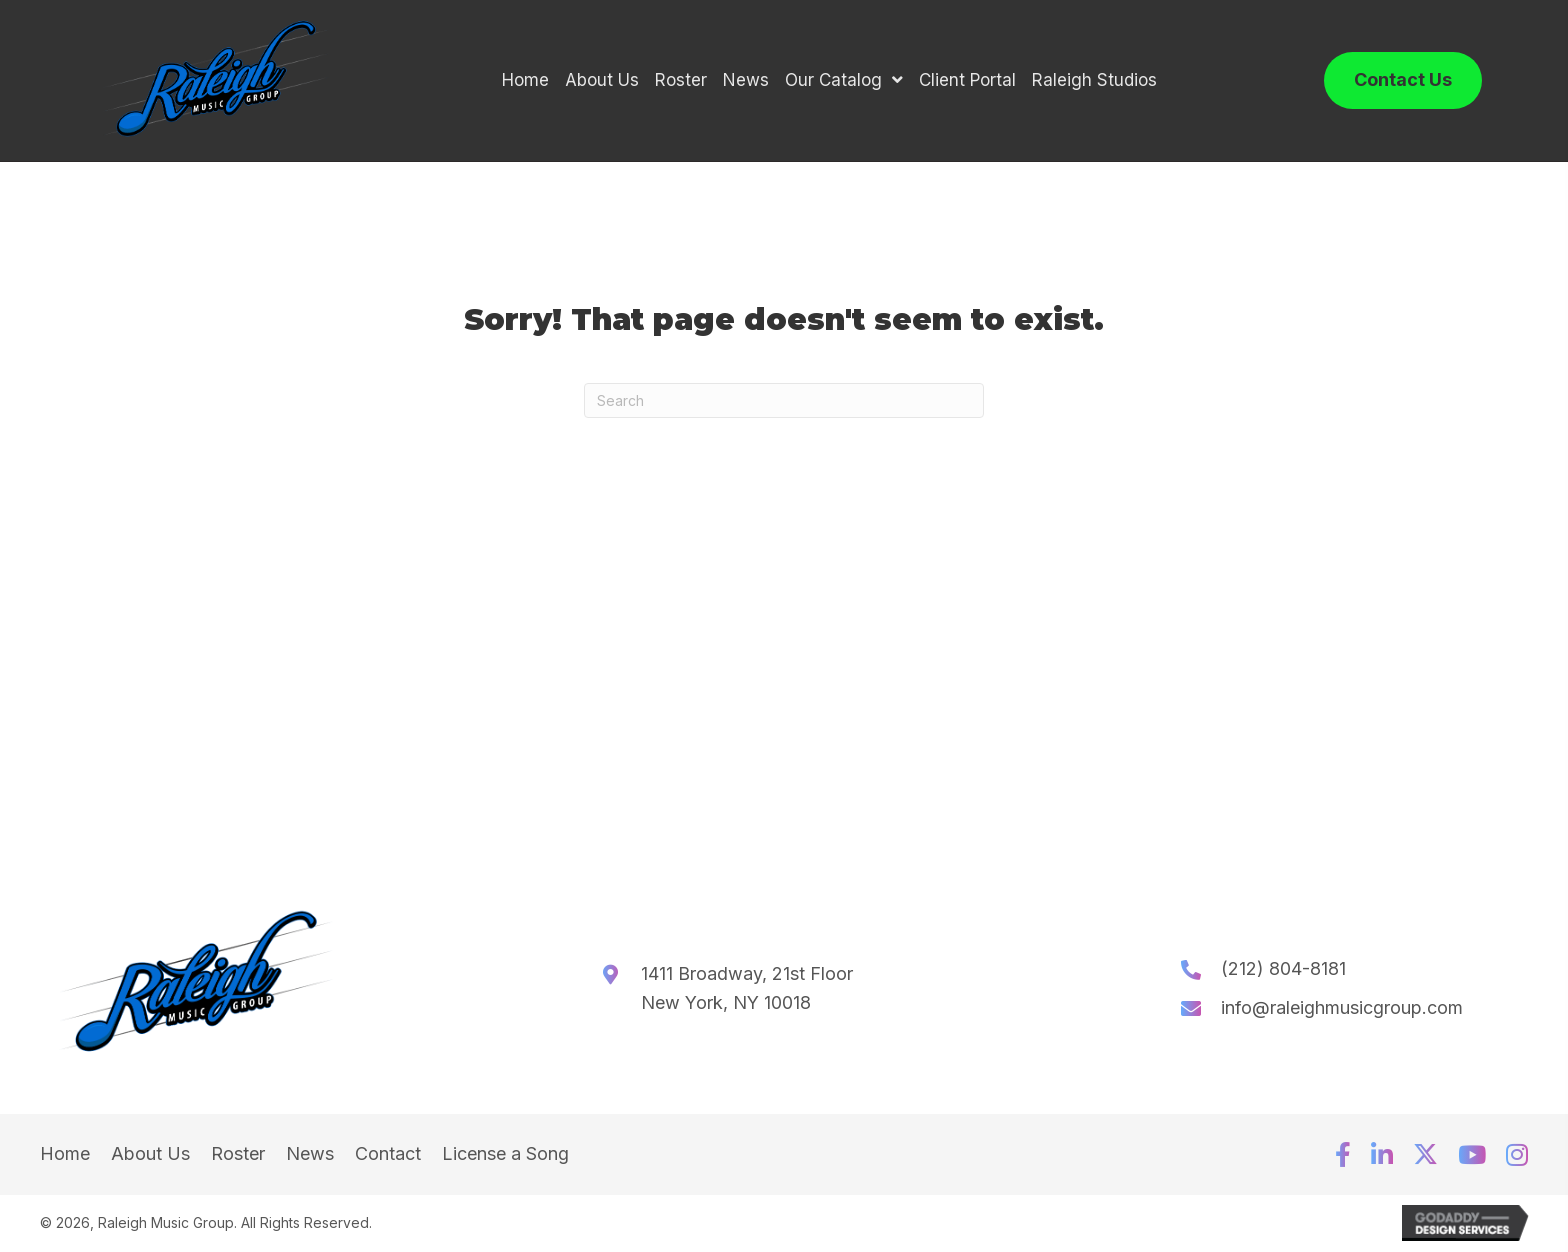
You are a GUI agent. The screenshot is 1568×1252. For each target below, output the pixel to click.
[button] (1343, 1155)
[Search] (784, 401)
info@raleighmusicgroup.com (1342, 1008)
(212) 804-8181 (1283, 969)
